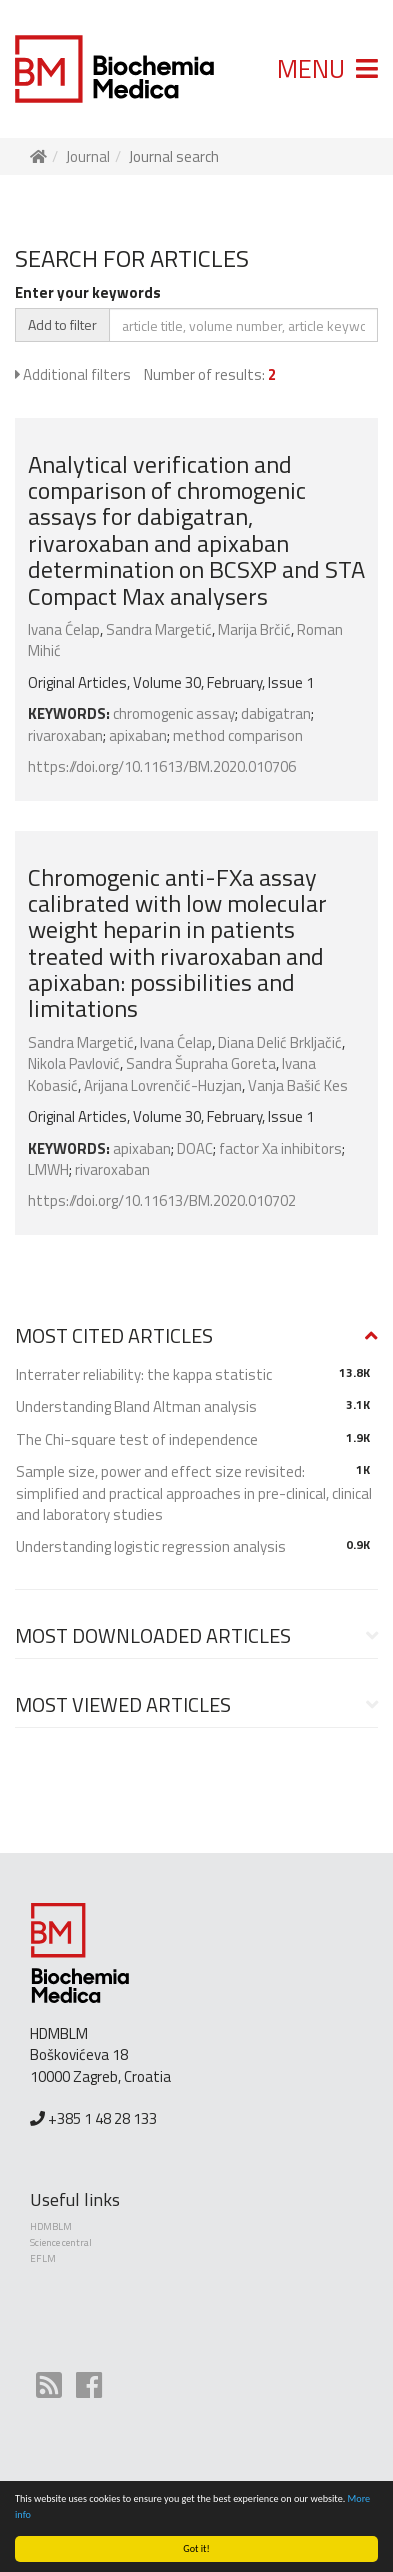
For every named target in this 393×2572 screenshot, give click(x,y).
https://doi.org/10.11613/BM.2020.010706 (162, 766)
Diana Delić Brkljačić (280, 1042)
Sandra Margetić (159, 629)
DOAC (195, 1148)
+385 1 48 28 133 (102, 2118)
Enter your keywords (88, 292)
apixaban (138, 735)
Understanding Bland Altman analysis (136, 1406)
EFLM (43, 2258)
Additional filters (73, 374)
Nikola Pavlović (74, 1063)
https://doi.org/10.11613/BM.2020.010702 (162, 1200)
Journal (88, 156)
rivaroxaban (65, 735)
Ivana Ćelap (64, 629)
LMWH (48, 1169)
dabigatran (276, 713)
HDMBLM (51, 2226)
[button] (196, 1336)
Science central (61, 2242)
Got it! (196, 2548)
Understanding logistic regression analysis (151, 1546)
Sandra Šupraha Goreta (201, 1063)
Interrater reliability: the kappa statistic (144, 1374)
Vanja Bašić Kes (298, 1085)
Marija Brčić (254, 629)
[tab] (196, 1336)
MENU (327, 69)
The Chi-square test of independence (137, 1439)
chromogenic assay (174, 713)
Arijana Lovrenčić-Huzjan (163, 1085)
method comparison (238, 735)
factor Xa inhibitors (280, 1148)
